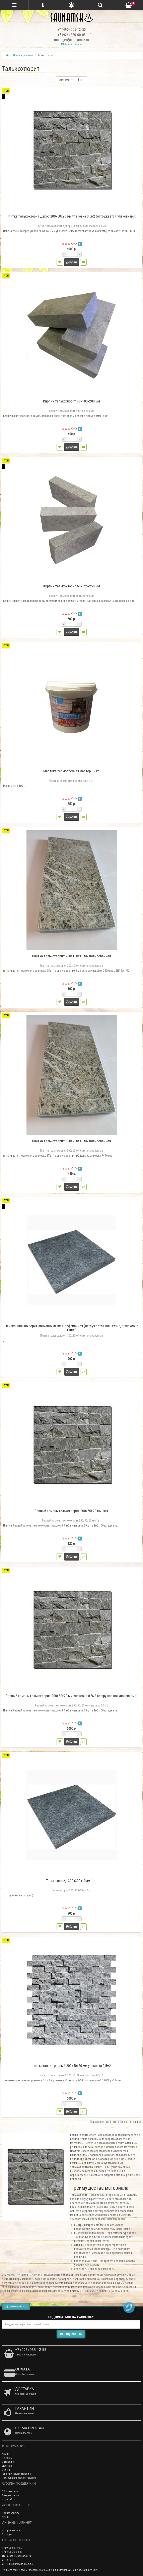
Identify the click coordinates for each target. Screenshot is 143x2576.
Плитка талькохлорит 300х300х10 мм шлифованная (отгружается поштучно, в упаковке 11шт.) (71, 1328)
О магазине (8, 2461)
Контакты (7, 2457)
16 (81, 79)
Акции (5, 2453)
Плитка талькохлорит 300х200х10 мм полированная (71, 1141)
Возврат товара (10, 2495)
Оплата (6, 2469)
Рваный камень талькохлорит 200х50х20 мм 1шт (71, 1511)
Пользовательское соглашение (19, 2477)
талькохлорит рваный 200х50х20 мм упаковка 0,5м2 (71, 2065)
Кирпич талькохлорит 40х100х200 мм (71, 401)
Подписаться (71, 2334)
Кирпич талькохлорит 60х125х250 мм (71, 586)
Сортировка (66, 79)
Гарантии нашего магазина (16, 2473)
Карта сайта (8, 2499)
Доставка (7, 2465)
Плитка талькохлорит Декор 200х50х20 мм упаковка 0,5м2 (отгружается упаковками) (71, 216)
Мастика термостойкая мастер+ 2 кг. (71, 771)
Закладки (7, 2534)
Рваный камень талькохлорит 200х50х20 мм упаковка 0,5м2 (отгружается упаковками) (72, 1695)
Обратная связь (10, 2491)
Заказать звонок (71, 44)
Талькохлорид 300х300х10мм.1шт (71, 1880)
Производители (10, 2513)
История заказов (11, 2530)
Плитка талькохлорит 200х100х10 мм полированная (71, 956)
